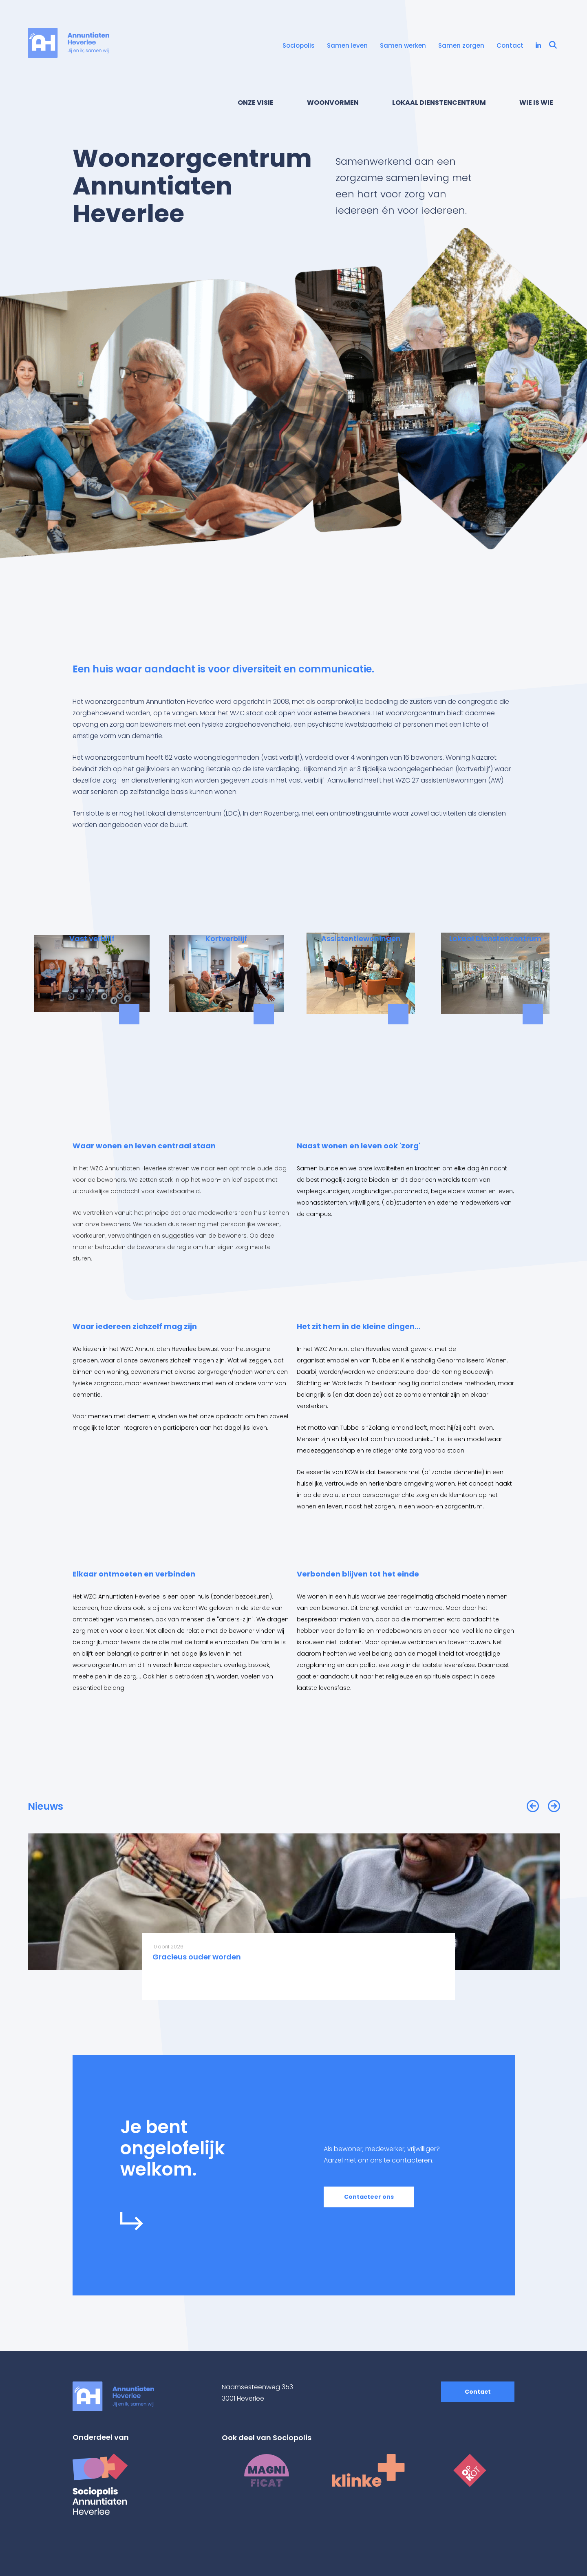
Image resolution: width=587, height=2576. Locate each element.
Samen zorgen (461, 45)
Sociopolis (298, 45)
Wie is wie (536, 102)
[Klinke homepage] (368, 2469)
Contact (510, 45)
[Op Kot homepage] (469, 2469)
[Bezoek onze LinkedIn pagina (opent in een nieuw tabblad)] (538, 45)
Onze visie (256, 102)
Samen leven (347, 45)
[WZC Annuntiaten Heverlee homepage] (68, 42)
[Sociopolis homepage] (126, 2484)
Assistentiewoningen (361, 938)
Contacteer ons (369, 2197)
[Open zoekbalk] (552, 45)
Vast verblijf (92, 938)
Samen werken (403, 45)
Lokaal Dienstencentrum (439, 102)
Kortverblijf (226, 938)
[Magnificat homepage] (266, 2469)
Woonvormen (333, 102)
